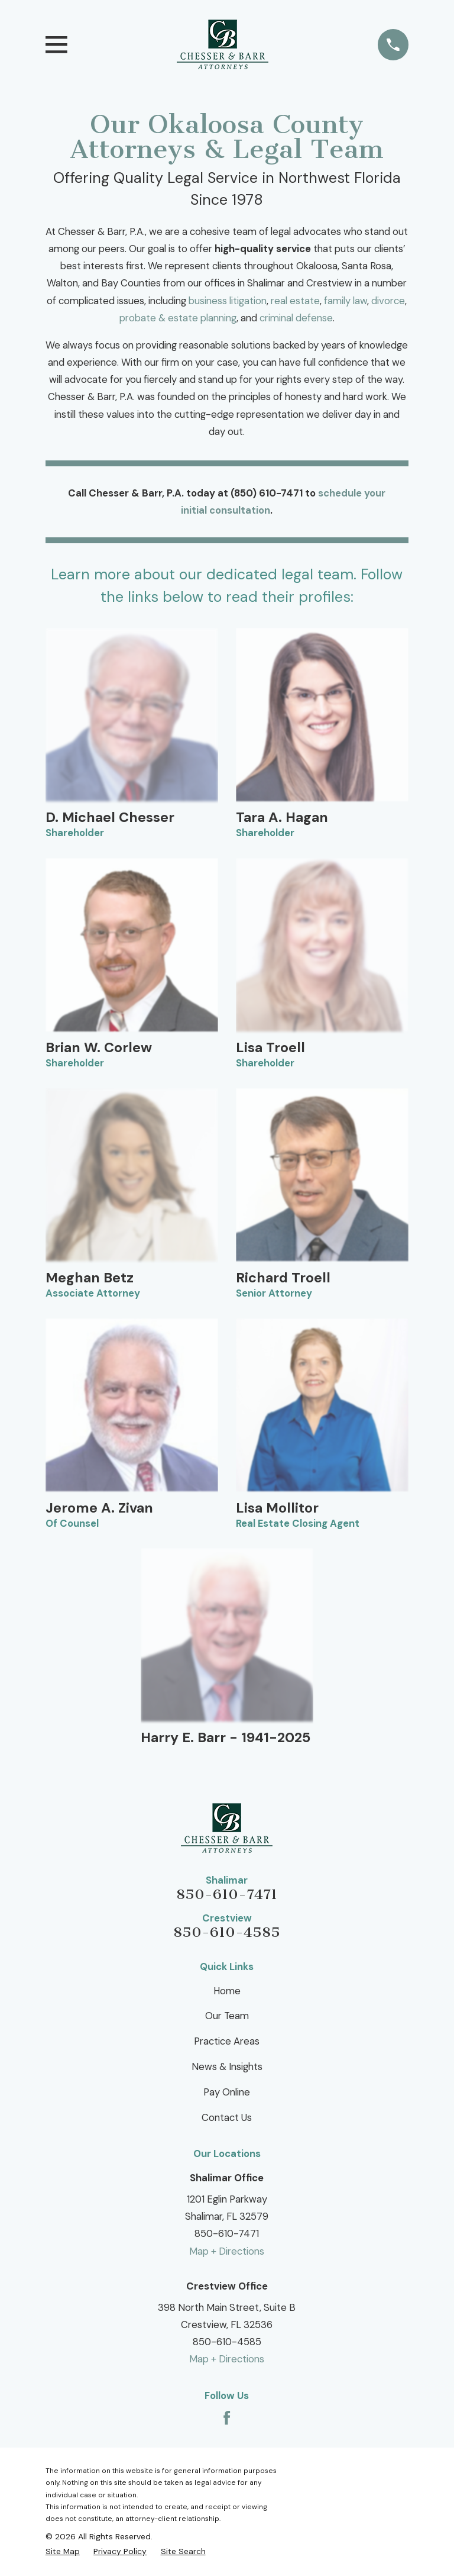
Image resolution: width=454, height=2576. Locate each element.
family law (345, 300)
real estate (295, 300)
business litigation (228, 300)
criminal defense (296, 317)
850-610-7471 (226, 1894)
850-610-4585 (226, 1932)
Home (227, 1990)
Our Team (227, 2015)
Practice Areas (227, 2041)
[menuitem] (63, 2551)
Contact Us (227, 2117)
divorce (388, 300)
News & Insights (227, 2066)
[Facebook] (227, 2418)
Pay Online (226, 2091)
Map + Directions (226, 2251)
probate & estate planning (177, 317)
